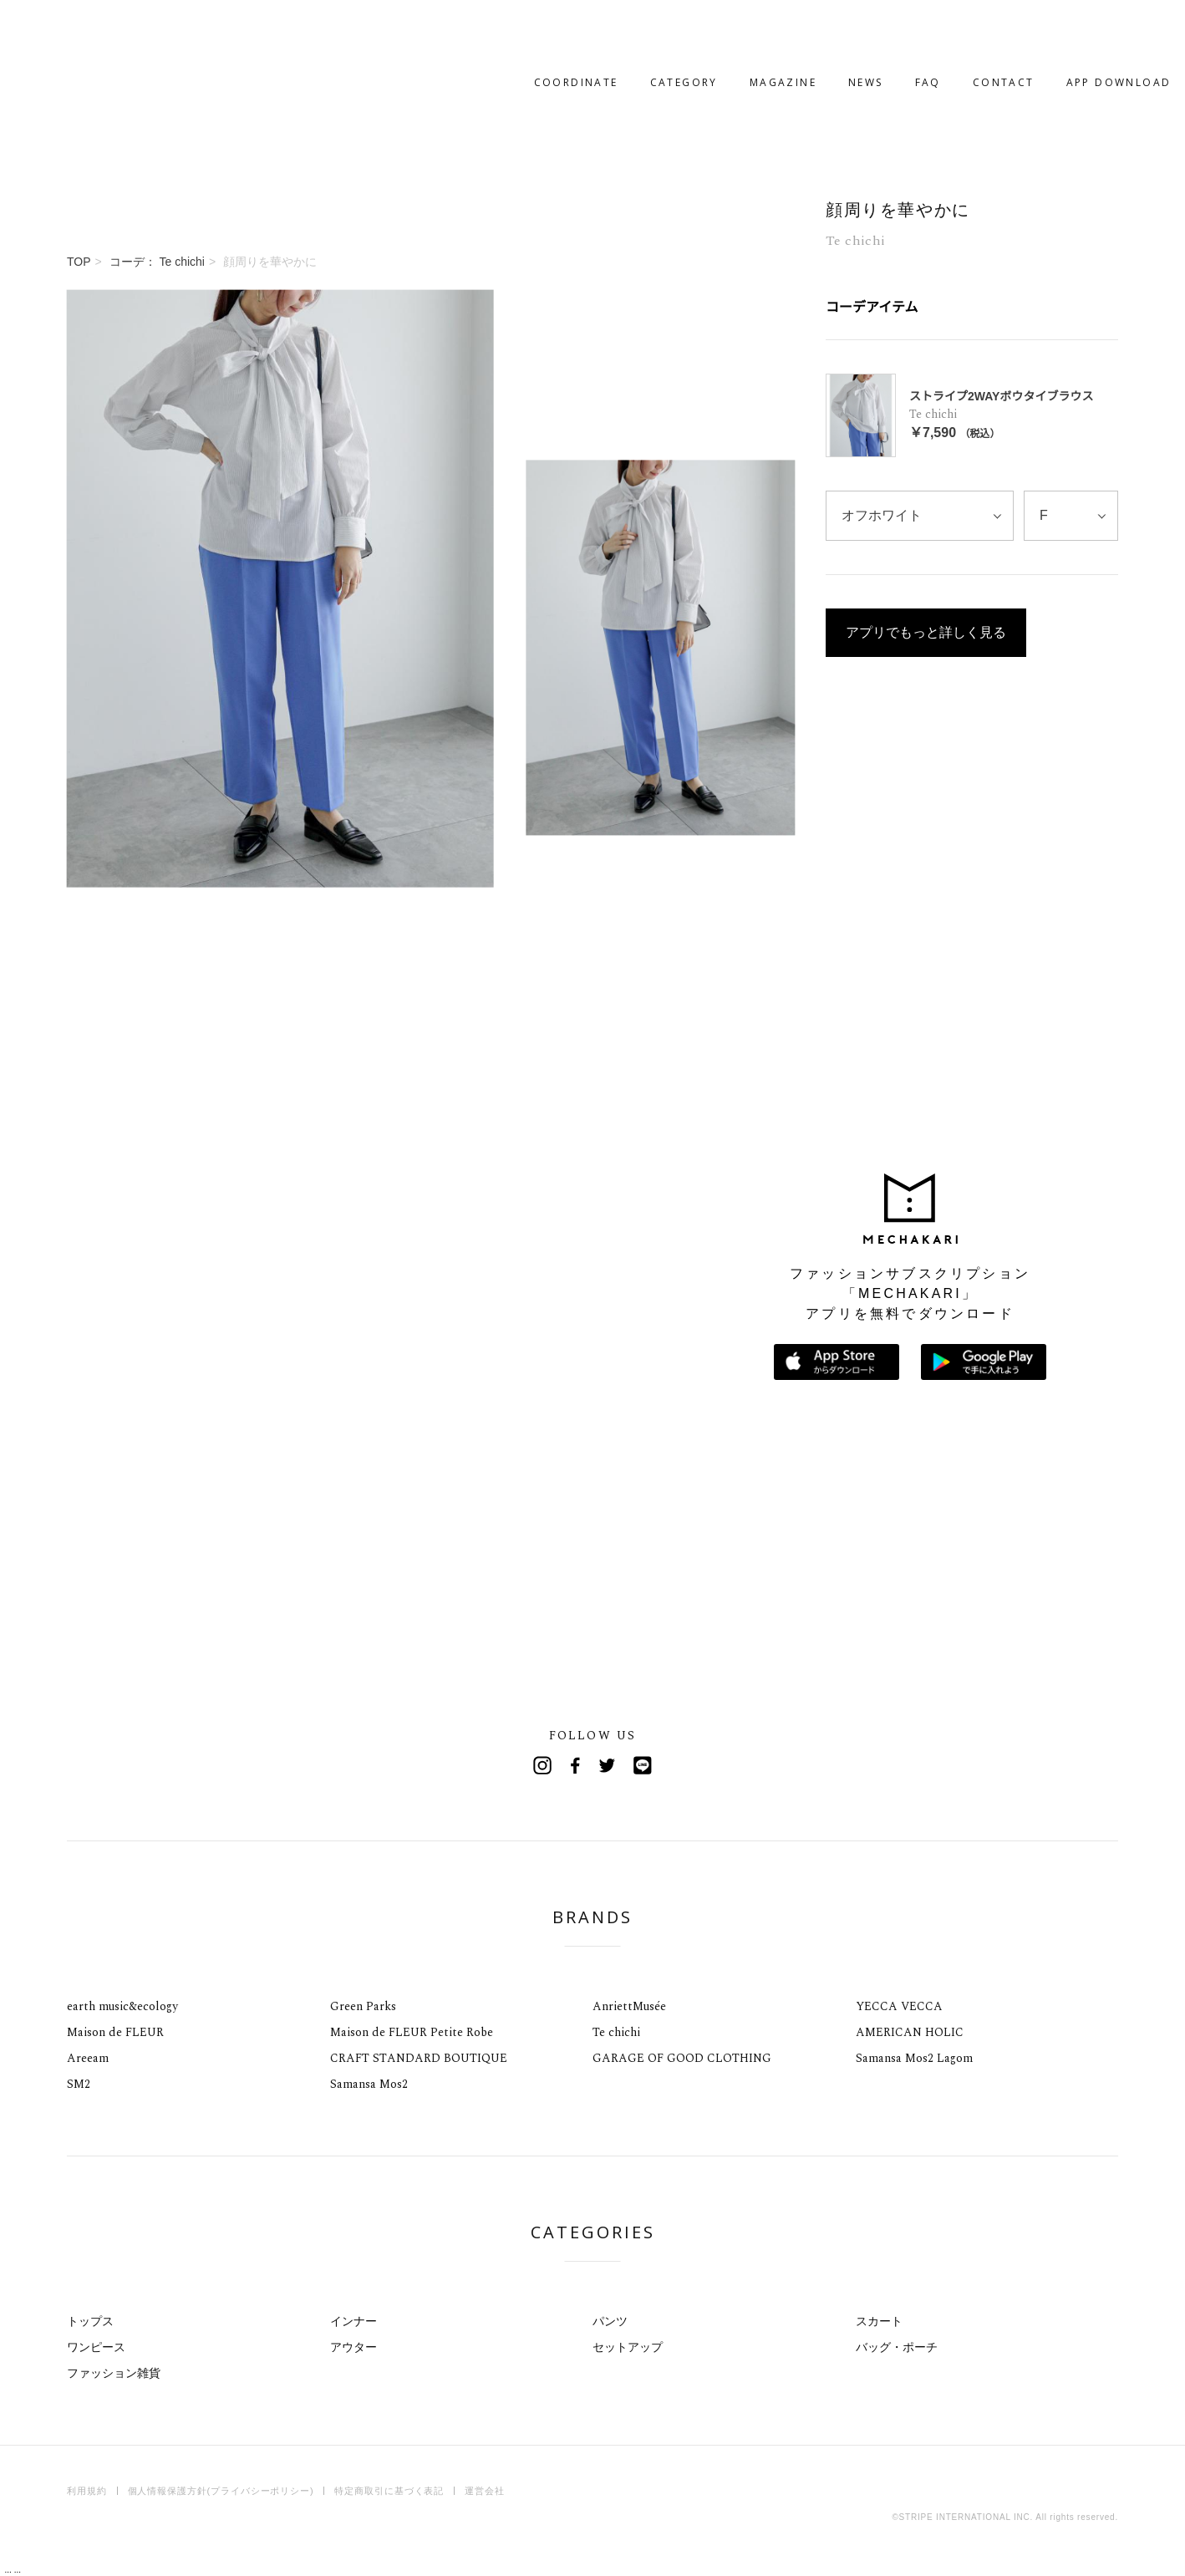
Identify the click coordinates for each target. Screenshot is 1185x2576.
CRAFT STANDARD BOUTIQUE (418, 2058)
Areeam (88, 2058)
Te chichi (616, 2032)
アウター (353, 2347)
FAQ (874, 31)
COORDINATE (523, 31)
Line (642, 1765)
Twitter (609, 1765)
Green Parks (363, 2006)
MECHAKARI (154, 31)
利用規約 (87, 2491)
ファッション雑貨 (113, 2373)
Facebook (575, 1765)
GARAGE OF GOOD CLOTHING (681, 2058)
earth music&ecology (122, 2006)
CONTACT (950, 31)
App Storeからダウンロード (836, 1362)
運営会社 (485, 2491)
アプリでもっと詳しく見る (926, 498)
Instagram (542, 1765)
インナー (353, 2321)
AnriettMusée (629, 2006)
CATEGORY (630, 31)
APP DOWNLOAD (1065, 31)
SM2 (78, 2084)
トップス (90, 2321)
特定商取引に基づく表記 (389, 2491)
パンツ (610, 2321)
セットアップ (627, 2347)
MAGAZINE (729, 31)
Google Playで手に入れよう (983, 1362)
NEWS (813, 31)
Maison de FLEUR (115, 2032)
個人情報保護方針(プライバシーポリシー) (221, 2491)
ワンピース (96, 2347)
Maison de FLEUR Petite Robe (411, 2032)
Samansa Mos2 (369, 2084)
